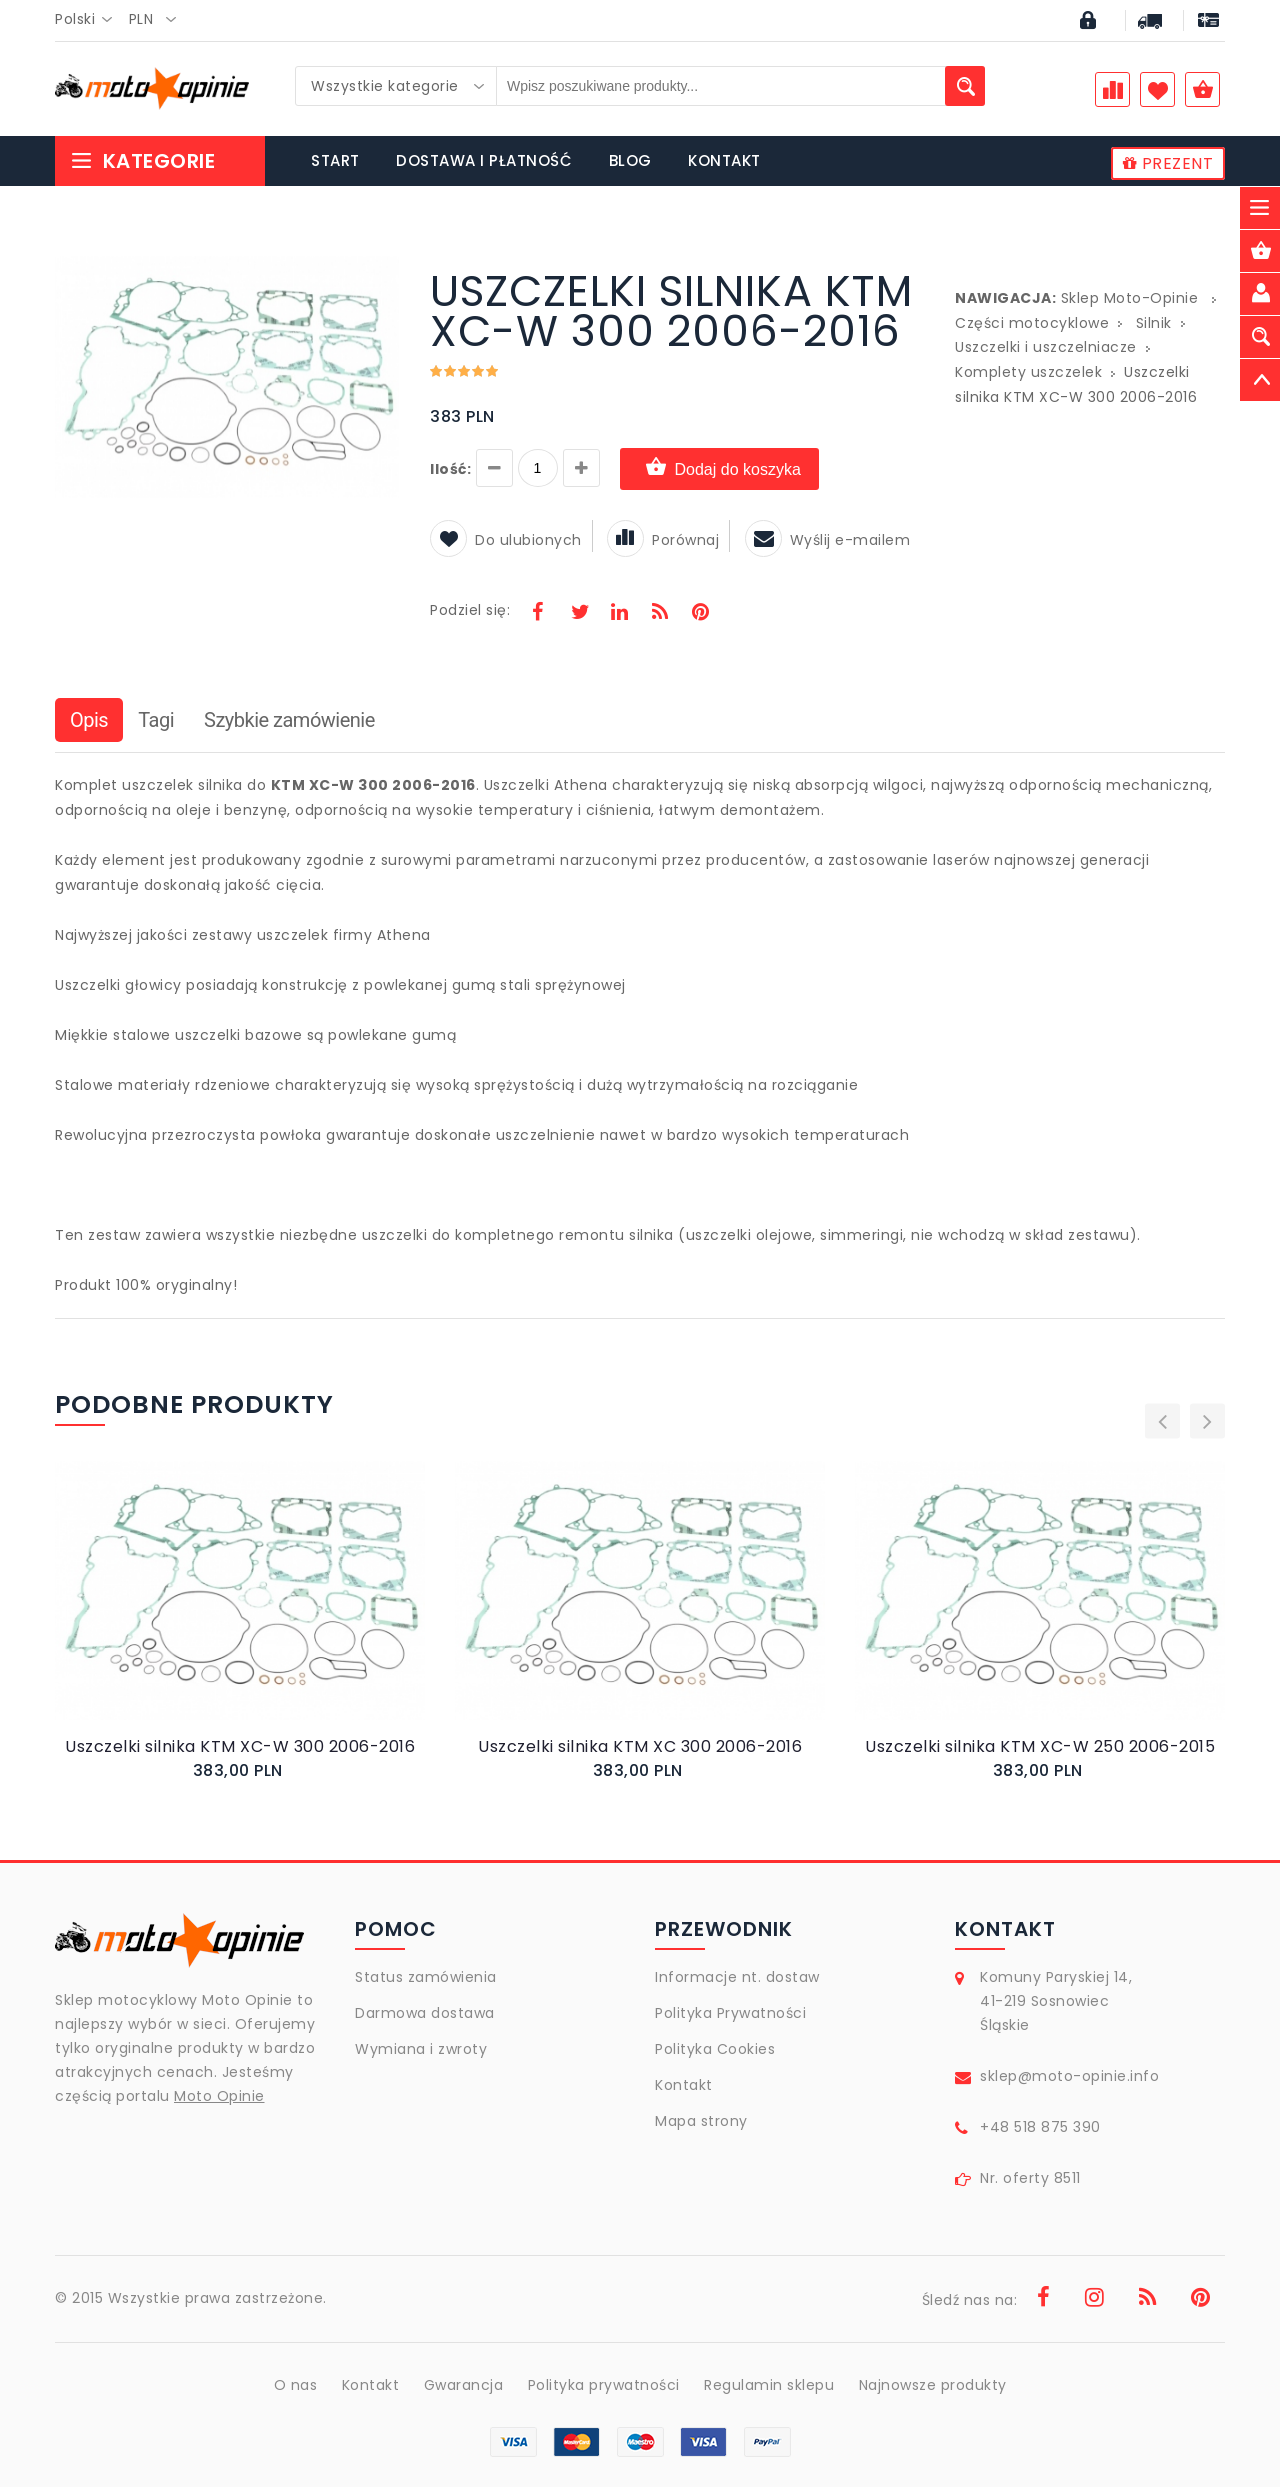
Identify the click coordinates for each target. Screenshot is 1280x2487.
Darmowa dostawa (425, 2013)
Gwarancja (464, 2385)
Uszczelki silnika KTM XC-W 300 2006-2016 (240, 1746)
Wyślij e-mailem (828, 540)
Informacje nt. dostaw (737, 1977)
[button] (382, 274)
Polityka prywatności (604, 2385)
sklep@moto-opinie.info (1069, 2076)
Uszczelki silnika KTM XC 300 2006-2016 (640, 1746)
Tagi (156, 720)
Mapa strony (701, 2121)
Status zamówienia (426, 1977)
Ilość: (450, 469)
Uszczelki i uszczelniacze (1046, 347)
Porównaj (663, 540)
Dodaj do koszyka (719, 468)
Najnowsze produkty (933, 2385)
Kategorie (142, 161)
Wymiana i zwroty (421, 2049)
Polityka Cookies (715, 2049)
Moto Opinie (219, 2096)
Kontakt (684, 2085)
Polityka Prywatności (730, 2013)
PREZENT (1168, 163)
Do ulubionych (506, 540)
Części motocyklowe (1032, 323)
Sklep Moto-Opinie (1130, 298)
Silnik (1154, 323)
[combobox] (89, 20)
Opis (89, 720)
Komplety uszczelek (1028, 372)
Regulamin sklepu (769, 2385)
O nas (296, 2385)
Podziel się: (470, 610)
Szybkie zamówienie (289, 720)
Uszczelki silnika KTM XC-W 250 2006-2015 (1040, 1746)
